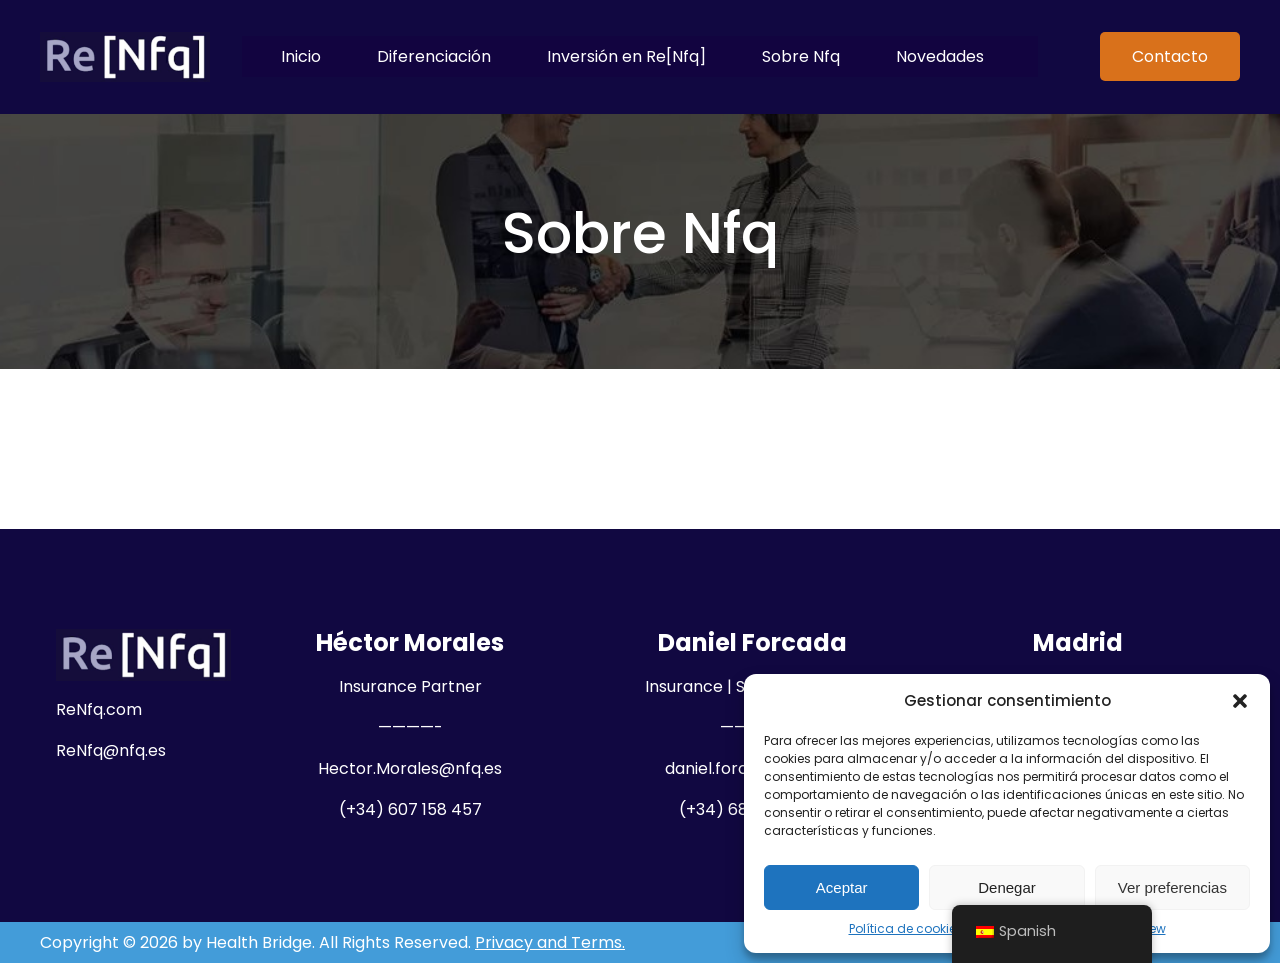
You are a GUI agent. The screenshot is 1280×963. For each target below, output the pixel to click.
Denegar (1007, 887)
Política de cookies (906, 928)
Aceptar (842, 887)
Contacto (1170, 56)
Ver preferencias (1172, 887)
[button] (1240, 701)
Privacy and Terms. (550, 942)
